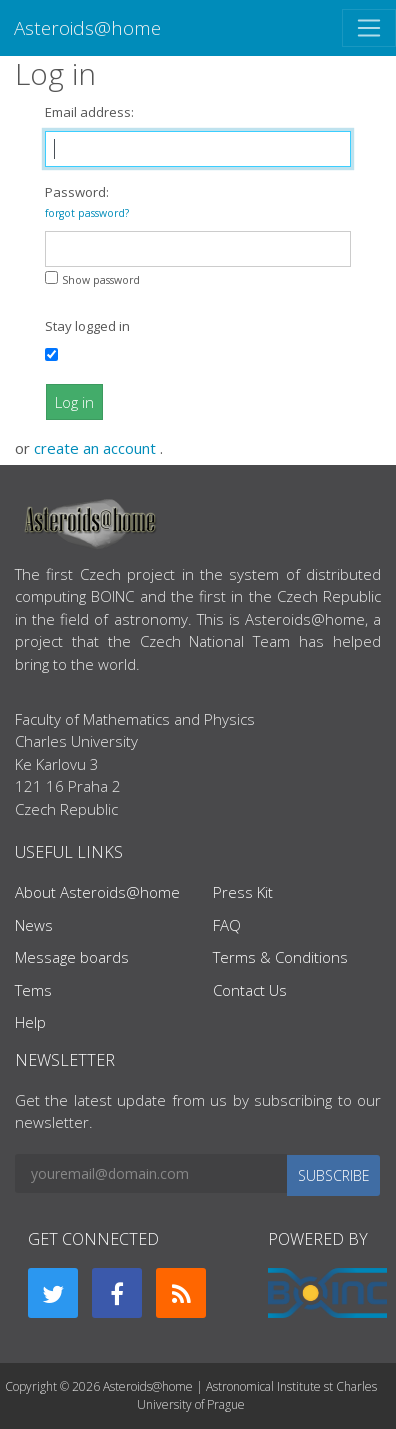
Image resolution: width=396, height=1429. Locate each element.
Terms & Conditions (280, 957)
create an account (97, 448)
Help (30, 1022)
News (34, 925)
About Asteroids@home (97, 892)
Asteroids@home (87, 27)
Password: (87, 201)
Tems (33, 990)
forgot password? (87, 213)
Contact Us (250, 990)
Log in (74, 402)
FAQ (227, 925)
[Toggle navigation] (369, 28)
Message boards (72, 957)
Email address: (89, 112)
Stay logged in (87, 326)
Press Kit (243, 892)
